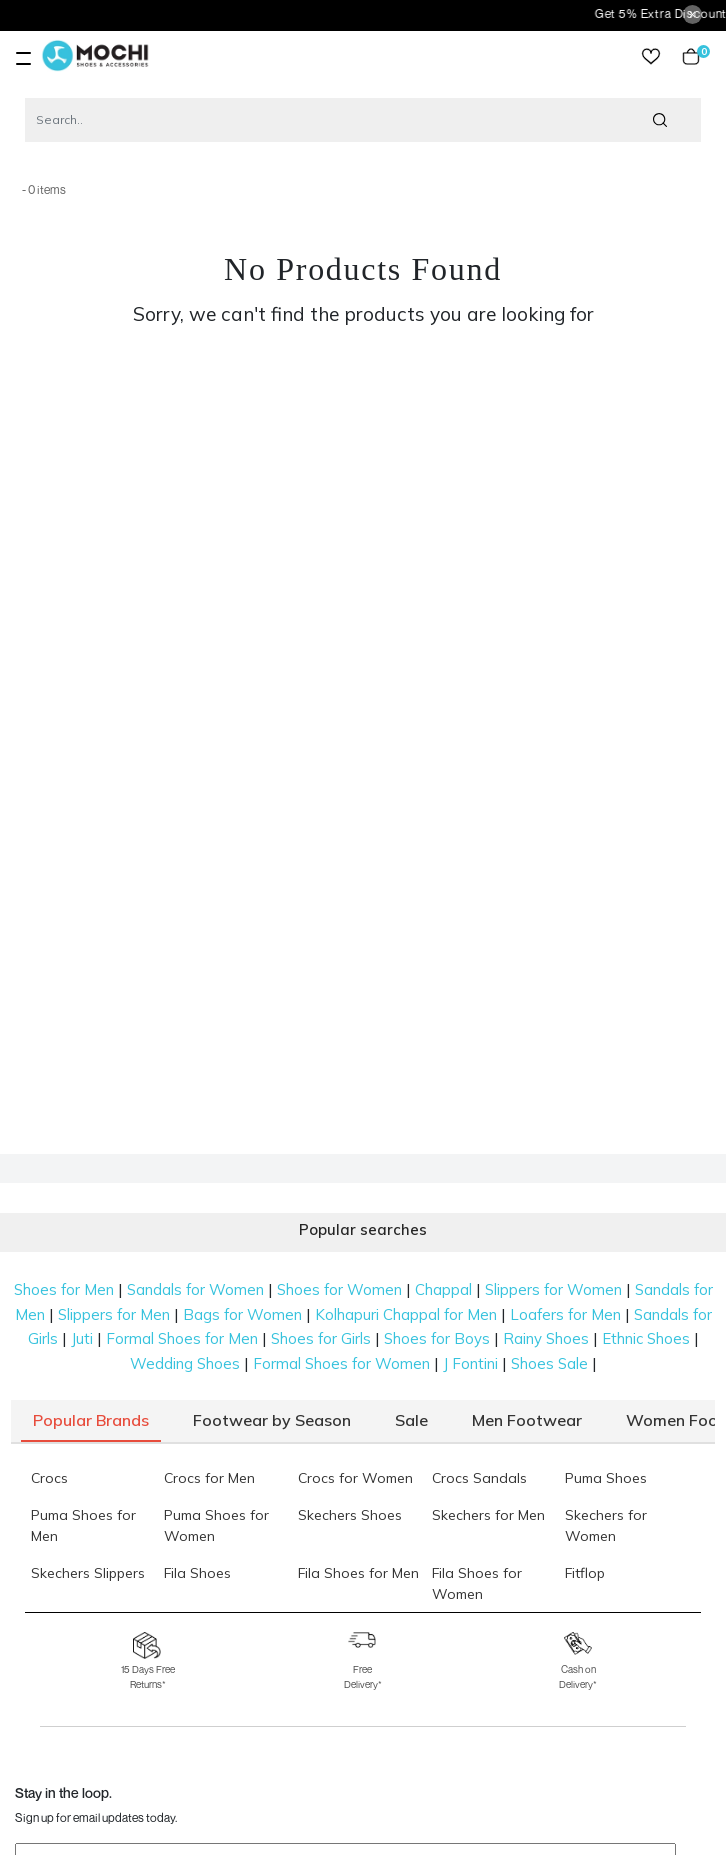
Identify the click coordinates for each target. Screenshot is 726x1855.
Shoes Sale (549, 1363)
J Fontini (470, 1363)
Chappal (443, 1289)
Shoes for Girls (321, 1338)
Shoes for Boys (437, 1338)
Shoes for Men (64, 1289)
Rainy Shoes (546, 1338)
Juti (82, 1338)
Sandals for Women (195, 1289)
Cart (691, 56)
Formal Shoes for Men (182, 1338)
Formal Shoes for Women (341, 1363)
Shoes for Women (339, 1289)
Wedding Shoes (185, 1363)
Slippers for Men (114, 1314)
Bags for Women (242, 1314)
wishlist (651, 56)
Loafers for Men (565, 1314)
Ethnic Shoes (646, 1338)
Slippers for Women (553, 1289)
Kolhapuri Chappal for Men (406, 1314)
